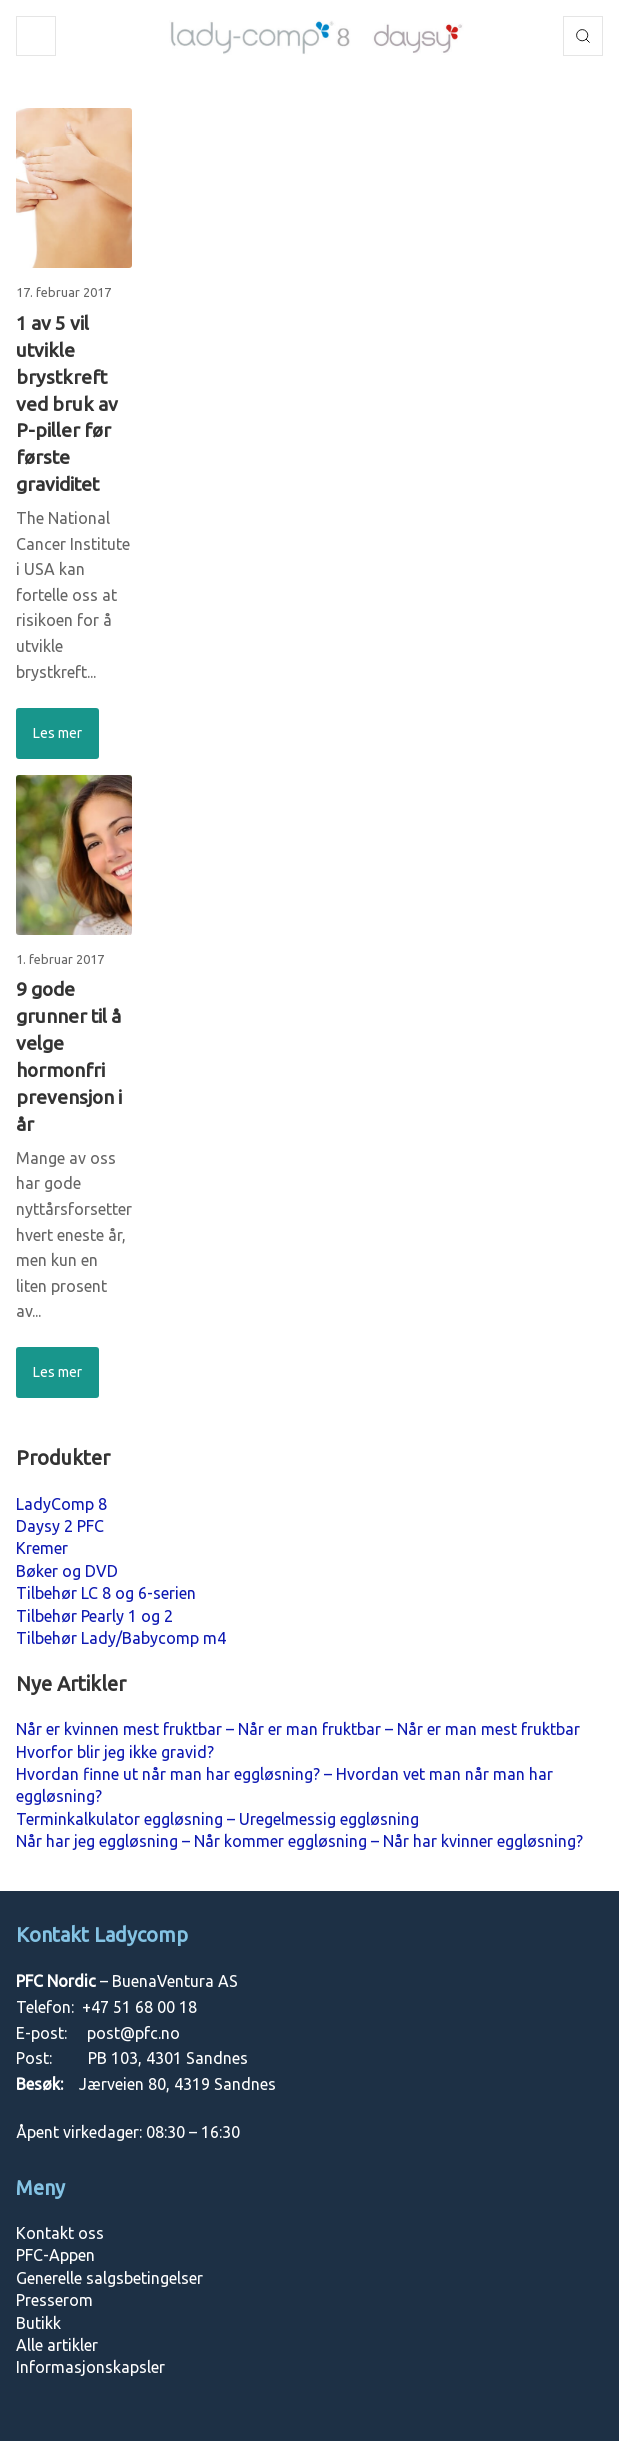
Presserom (54, 2300)
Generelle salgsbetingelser (109, 2278)
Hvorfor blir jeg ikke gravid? (115, 1752)
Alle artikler (57, 2345)
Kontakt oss (60, 2233)
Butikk (38, 2323)
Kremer (42, 1548)
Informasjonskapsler (90, 2367)
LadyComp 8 (61, 1504)
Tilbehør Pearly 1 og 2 (94, 1616)
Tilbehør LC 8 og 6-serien (106, 1593)
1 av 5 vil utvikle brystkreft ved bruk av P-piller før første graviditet (67, 403)
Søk (583, 36)
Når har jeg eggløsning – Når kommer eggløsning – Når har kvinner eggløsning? (299, 1841)
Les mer (57, 733)
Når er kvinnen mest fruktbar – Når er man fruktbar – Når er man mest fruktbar (298, 1729)
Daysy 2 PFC (60, 1526)
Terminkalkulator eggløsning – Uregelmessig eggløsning (217, 1819)
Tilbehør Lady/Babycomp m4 (121, 1638)
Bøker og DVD (67, 1571)
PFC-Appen (55, 2255)
